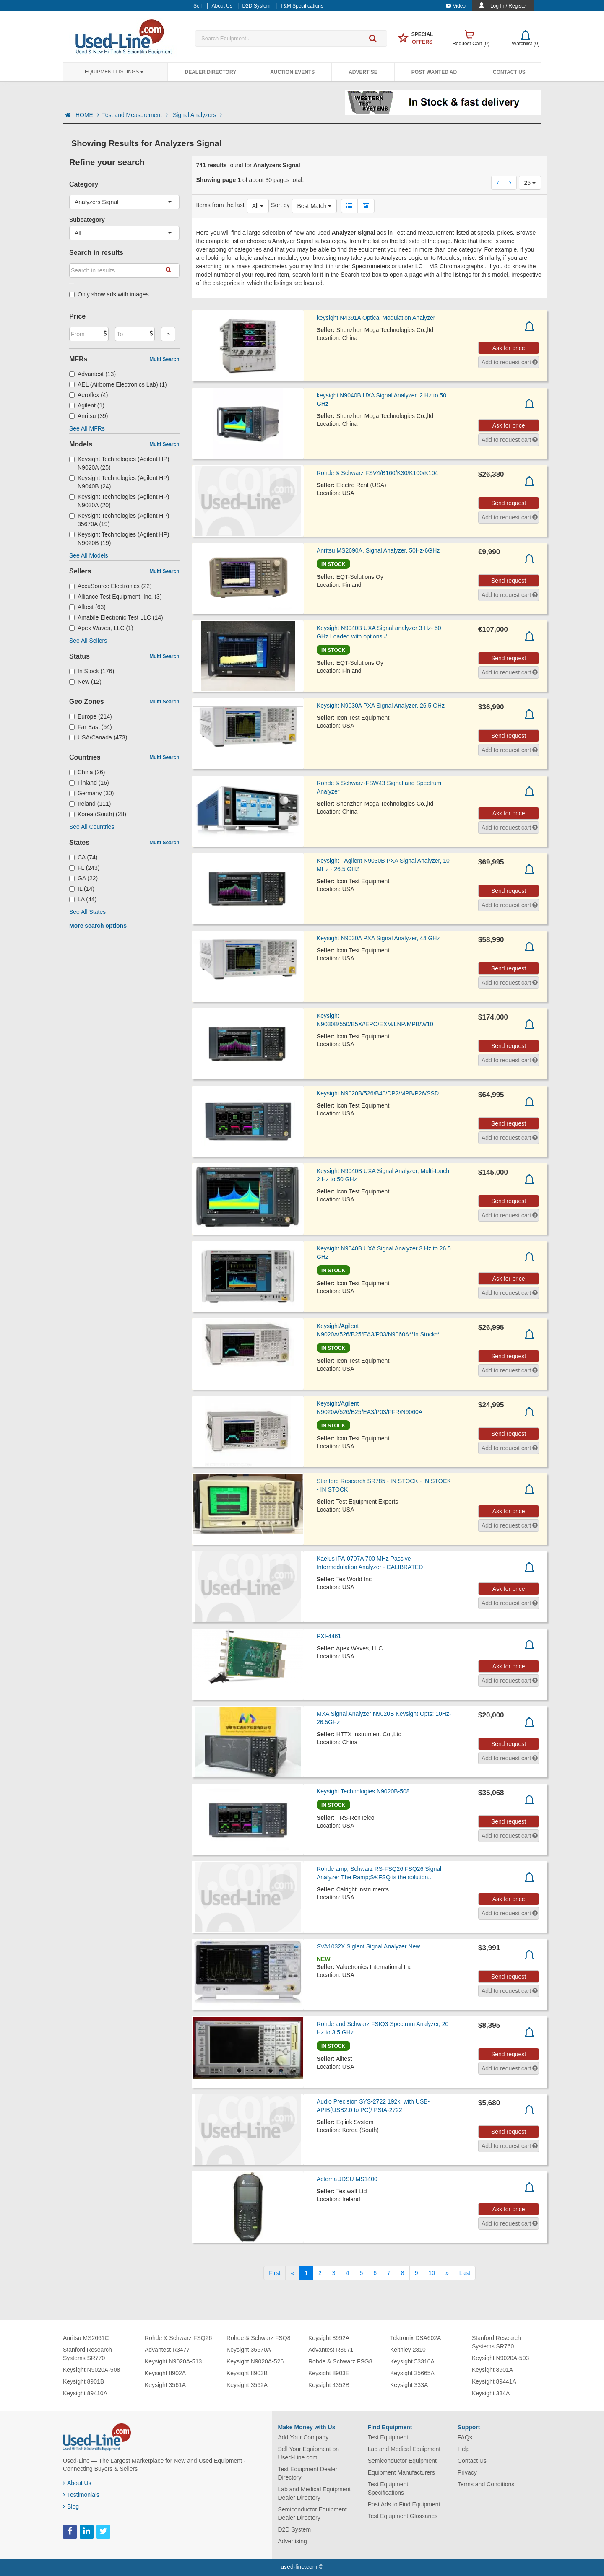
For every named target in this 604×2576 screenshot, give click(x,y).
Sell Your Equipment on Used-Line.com (308, 2453)
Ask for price (508, 348)
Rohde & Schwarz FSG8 (340, 2361)
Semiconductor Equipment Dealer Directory (312, 2513)
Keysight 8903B (247, 2373)
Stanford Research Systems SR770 (87, 2353)
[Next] (447, 2273)
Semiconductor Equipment (402, 2460)
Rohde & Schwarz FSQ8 (258, 2338)
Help (464, 2449)
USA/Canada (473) (98, 737)
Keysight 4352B (328, 2384)
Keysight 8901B (83, 2381)
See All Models (88, 555)
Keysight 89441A (494, 2381)
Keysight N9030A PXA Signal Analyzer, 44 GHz (378, 938)
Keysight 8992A (328, 2338)
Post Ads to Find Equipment (404, 2504)
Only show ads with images (109, 294)
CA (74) (83, 857)
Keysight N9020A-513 (173, 2361)
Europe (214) (90, 716)
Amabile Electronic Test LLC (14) (116, 617)
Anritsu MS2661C (86, 2338)
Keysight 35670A (248, 2349)
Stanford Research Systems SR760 (496, 2342)
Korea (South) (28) (97, 814)
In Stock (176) (91, 671)
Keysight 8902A (165, 2373)
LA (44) (82, 899)
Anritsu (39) (88, 415)
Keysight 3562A (247, 2384)
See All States (87, 911)
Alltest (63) (87, 607)
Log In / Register (508, 6)
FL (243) (84, 867)
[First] (274, 2273)
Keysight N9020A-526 (255, 2361)
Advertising (292, 2541)
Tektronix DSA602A (415, 2338)
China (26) (87, 772)
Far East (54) (90, 727)
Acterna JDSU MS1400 (347, 2179)
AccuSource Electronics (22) (110, 586)
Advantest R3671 (330, 2349)
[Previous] (292, 2273)
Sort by (280, 205)
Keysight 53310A (412, 2361)
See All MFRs (87, 428)
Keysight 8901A (492, 2369)
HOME (87, 115)
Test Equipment (388, 2437)
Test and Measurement (135, 115)
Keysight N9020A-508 (91, 2369)
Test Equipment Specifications (388, 2488)
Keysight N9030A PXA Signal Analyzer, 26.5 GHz (381, 705)
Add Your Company (303, 2437)
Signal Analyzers (197, 115)
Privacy (467, 2472)
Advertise (363, 72)
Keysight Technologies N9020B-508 (363, 1791)
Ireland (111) (90, 803)
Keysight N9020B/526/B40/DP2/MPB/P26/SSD (378, 1093)
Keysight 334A (491, 2393)
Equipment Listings (114, 72)
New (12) (85, 681)
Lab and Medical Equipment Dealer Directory (314, 2493)
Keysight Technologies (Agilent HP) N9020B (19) (119, 538)
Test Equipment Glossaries (403, 2516)
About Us (77, 2483)
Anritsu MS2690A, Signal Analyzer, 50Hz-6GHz (378, 550)
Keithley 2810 (408, 2349)
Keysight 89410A (85, 2393)
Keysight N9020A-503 (500, 2358)
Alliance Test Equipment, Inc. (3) (115, 596)
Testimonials (81, 2494)
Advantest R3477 (167, 2349)
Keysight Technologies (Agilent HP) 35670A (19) (119, 519)
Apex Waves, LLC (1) (101, 628)
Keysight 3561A (165, 2384)
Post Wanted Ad (434, 72)
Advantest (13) (92, 374)
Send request (508, 503)
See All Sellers (88, 640)
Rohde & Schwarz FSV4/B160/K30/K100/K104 (377, 473)
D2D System (294, 2529)
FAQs (465, 2437)
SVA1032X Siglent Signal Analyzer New (368, 1946)
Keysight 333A (409, 2384)
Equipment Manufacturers (401, 2472)
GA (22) (83, 878)
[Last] (465, 2273)
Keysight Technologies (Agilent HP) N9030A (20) (119, 500)
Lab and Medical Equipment (404, 2449)
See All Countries (91, 826)
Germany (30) (91, 793)
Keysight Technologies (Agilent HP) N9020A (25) (119, 463)
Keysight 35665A (412, 2373)
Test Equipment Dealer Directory (308, 2473)
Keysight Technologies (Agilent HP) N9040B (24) (119, 482)
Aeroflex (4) (88, 395)
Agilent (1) (86, 405)
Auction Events (292, 72)
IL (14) (81, 888)
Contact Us (509, 72)
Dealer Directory (210, 72)
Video (456, 6)
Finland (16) (89, 782)
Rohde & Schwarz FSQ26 (178, 2338)
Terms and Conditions (486, 2484)
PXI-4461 (329, 1636)
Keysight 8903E (328, 2373)
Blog (71, 2506)
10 (431, 2273)
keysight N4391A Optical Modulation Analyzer (376, 317)
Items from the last (220, 205)
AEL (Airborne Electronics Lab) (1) (118, 384)
